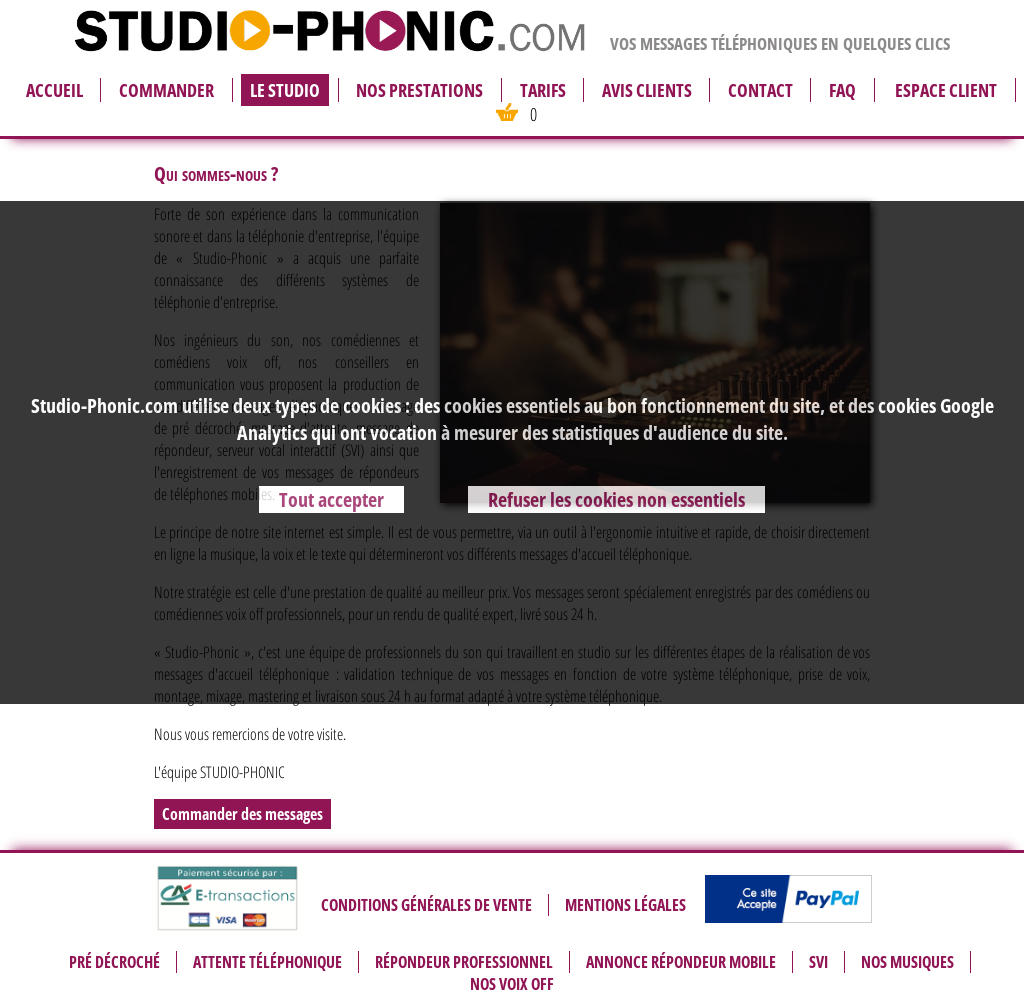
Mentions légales (625, 905)
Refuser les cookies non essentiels (616, 499)
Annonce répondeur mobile (681, 962)
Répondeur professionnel (464, 962)
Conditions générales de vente (426, 905)
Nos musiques (907, 962)
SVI (818, 962)
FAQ (842, 90)
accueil (54, 90)
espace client (946, 90)
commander (166, 90)
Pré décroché (114, 962)
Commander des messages (242, 814)
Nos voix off (512, 984)
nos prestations (419, 90)
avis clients (647, 90)
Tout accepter (331, 499)
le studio (285, 90)
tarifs (543, 90)
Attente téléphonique (267, 962)
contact (760, 90)
